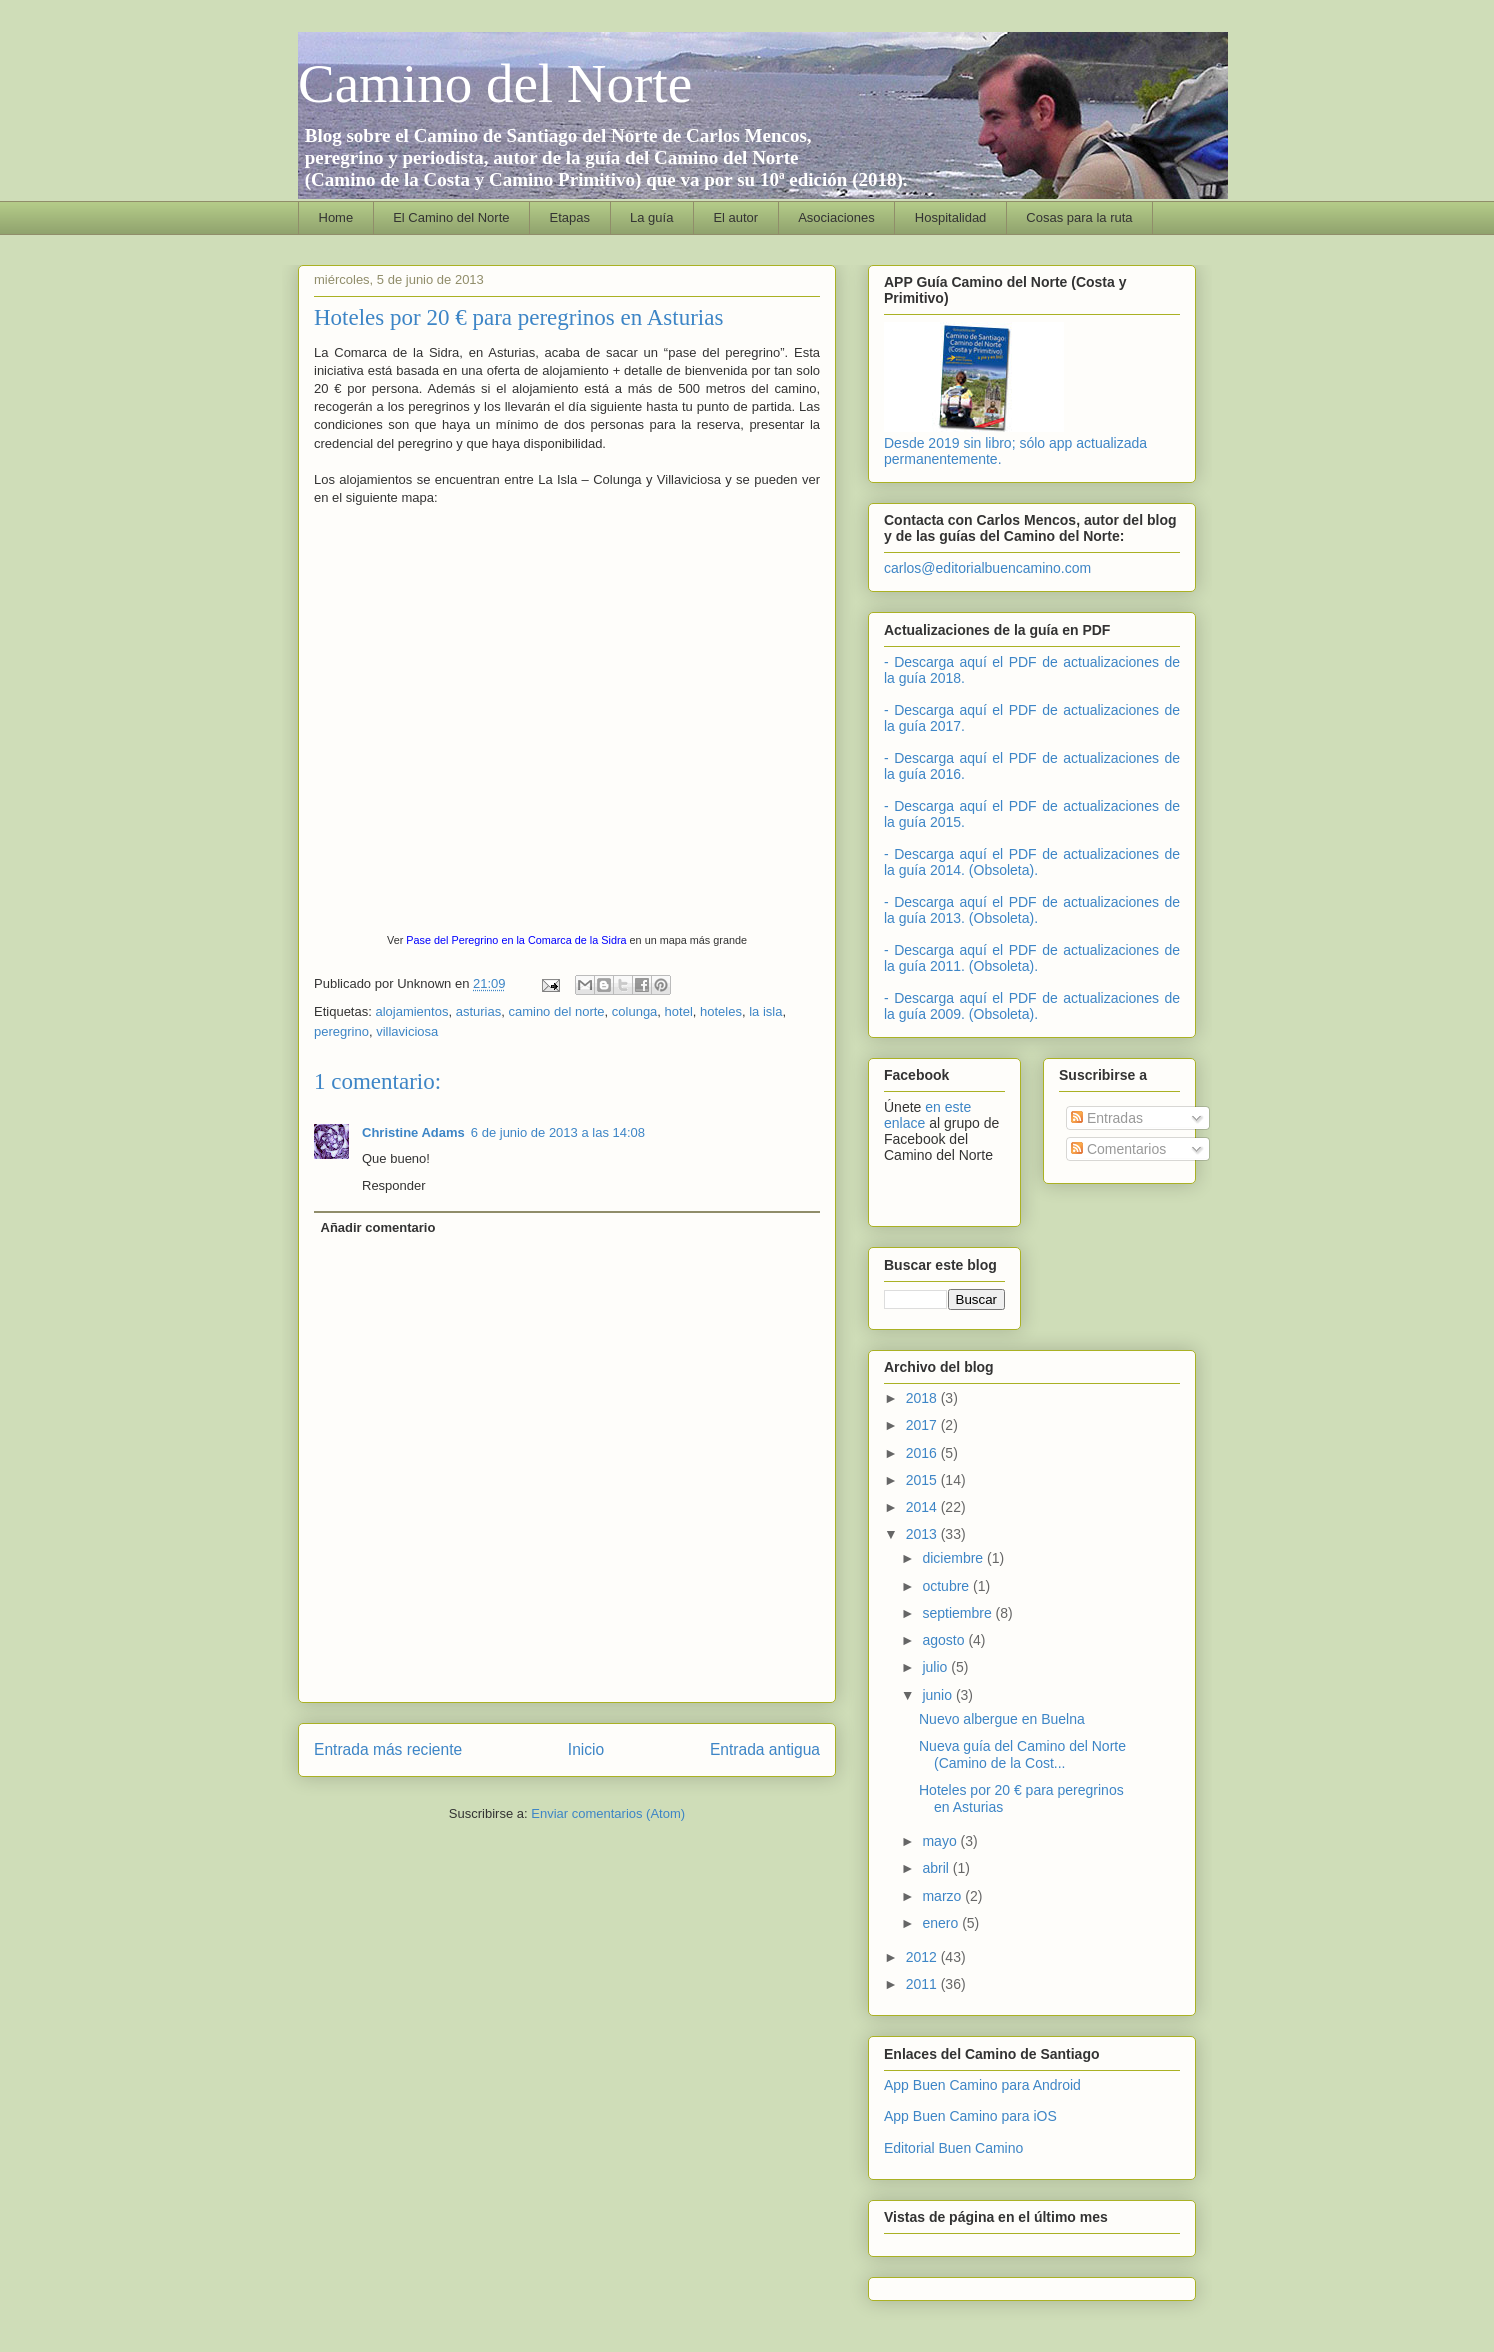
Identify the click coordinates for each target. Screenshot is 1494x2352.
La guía (651, 217)
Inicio (586, 1749)
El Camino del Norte (451, 217)
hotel (679, 1011)
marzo (943, 1896)
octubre (947, 1586)
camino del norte (556, 1011)
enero (942, 1923)
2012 (923, 1957)
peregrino (341, 1031)
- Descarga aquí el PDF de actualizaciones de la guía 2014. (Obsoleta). (1032, 862)
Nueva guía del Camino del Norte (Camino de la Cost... (1022, 1754)
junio (938, 1695)
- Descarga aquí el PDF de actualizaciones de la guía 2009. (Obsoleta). (1032, 1006)
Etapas (570, 217)
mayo (941, 1841)
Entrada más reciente (388, 1749)
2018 (923, 1398)
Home (336, 217)
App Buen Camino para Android (982, 2085)
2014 (923, 1507)
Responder (394, 1185)
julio (936, 1667)
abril (937, 1868)
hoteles (721, 1011)
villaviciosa (407, 1031)
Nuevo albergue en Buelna (1002, 1719)
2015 (923, 1480)
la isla (765, 1011)
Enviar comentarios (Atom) (608, 1813)
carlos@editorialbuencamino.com (987, 568)
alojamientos (411, 1011)
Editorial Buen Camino (953, 2148)
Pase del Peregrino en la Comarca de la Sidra (516, 940)
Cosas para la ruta (1079, 217)
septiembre (958, 1613)
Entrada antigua (765, 1749)
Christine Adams (413, 1132)
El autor (735, 217)
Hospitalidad (951, 217)
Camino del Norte (495, 83)
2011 (923, 1984)
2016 (923, 1453)
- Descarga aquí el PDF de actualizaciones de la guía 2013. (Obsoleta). (1032, 910)
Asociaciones (836, 217)
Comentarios (1118, 1149)
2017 (923, 1425)
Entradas (1107, 1118)
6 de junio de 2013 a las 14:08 (558, 1132)
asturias (479, 1011)
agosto (945, 1640)
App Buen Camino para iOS (970, 2116)
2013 (923, 1534)
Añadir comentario (378, 1227)
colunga (635, 1011)
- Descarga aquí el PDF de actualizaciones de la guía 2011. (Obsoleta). (1032, 958)
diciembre (954, 1558)
